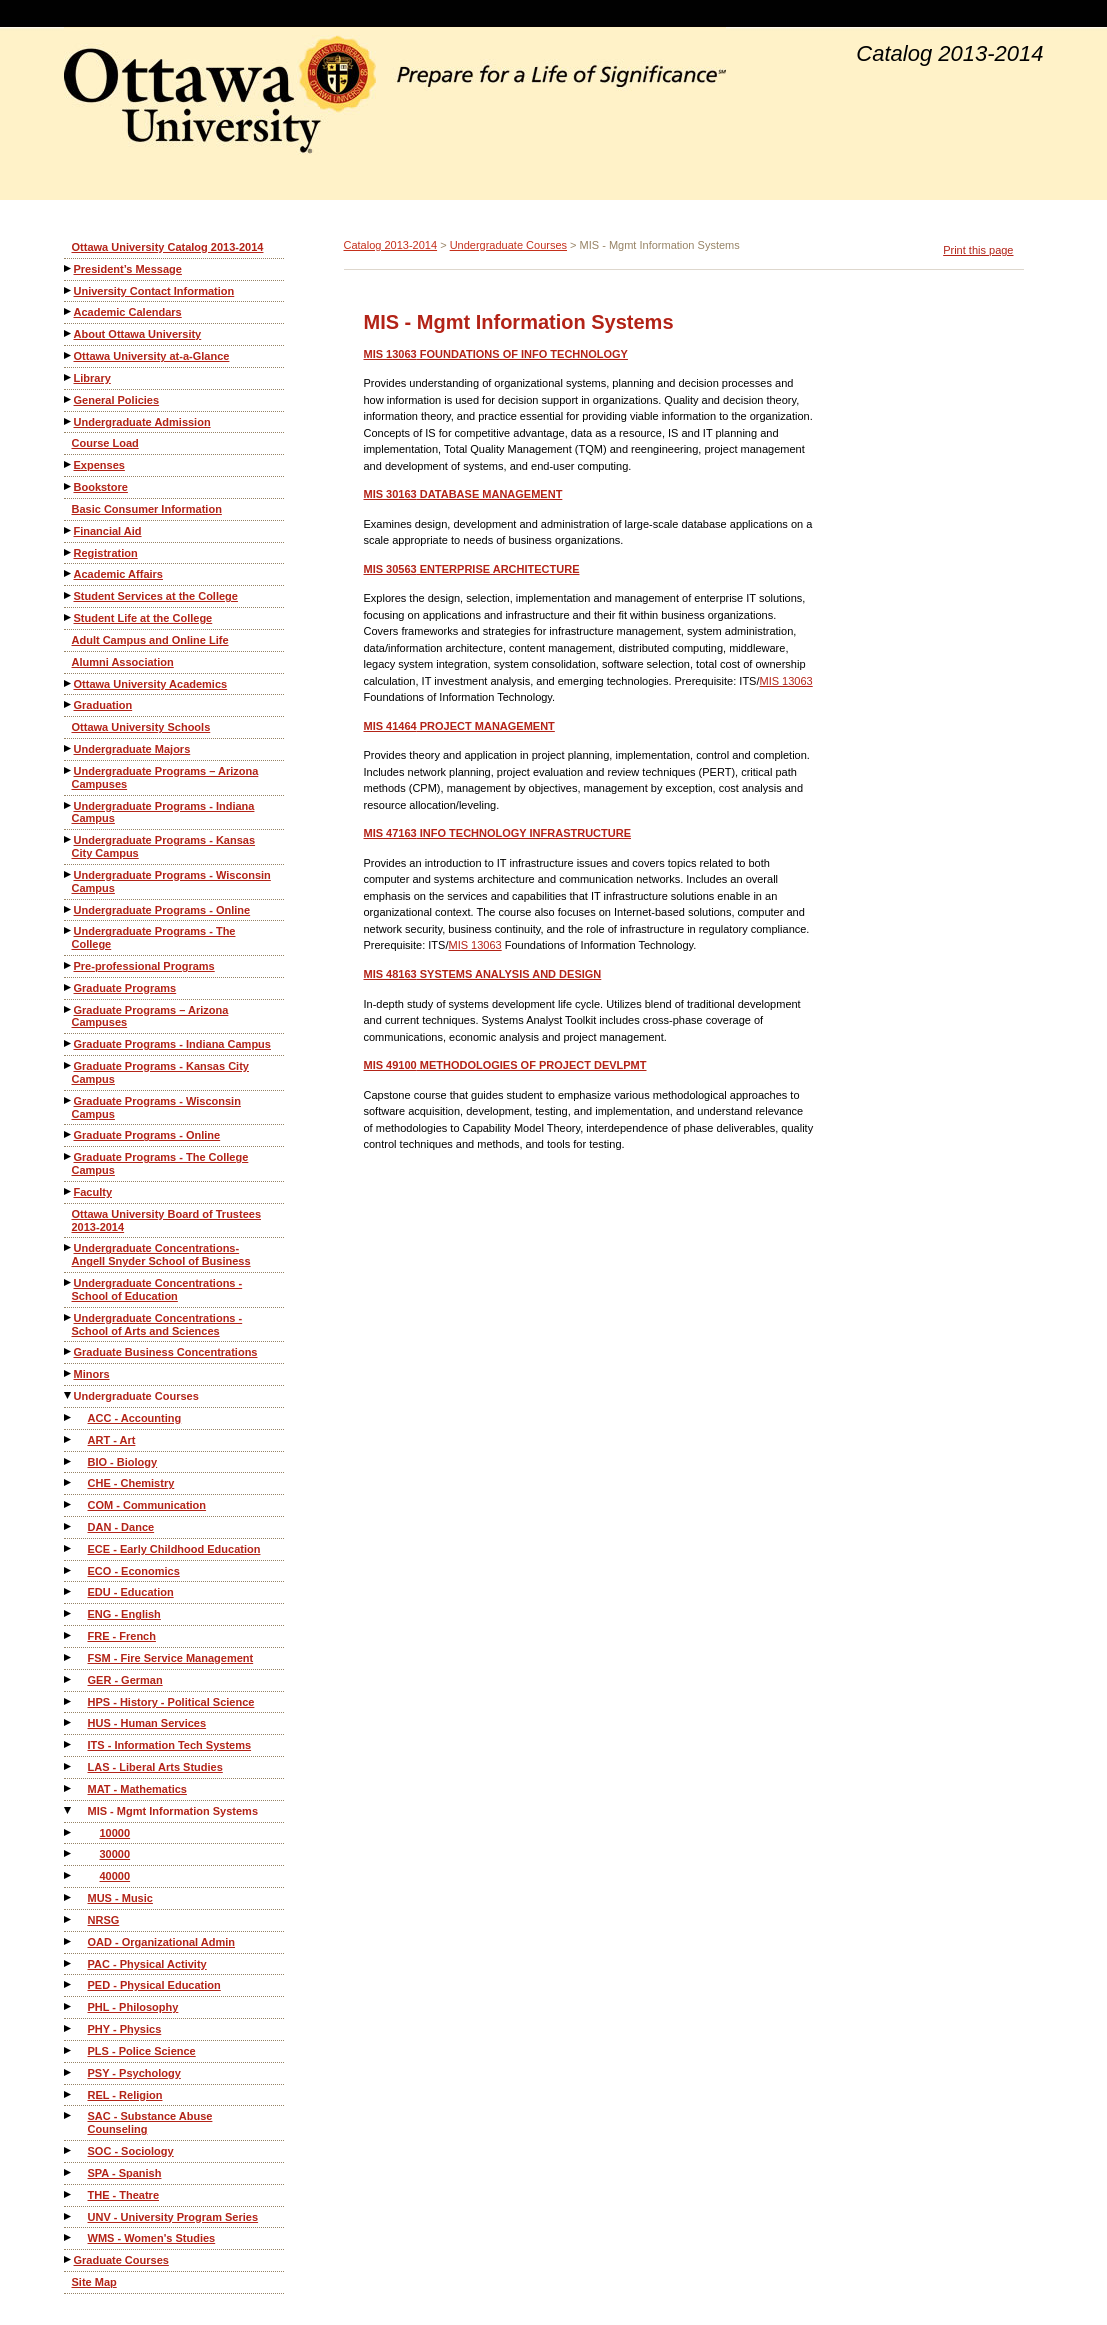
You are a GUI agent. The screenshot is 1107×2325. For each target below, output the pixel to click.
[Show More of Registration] (69, 552)
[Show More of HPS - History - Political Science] (69, 1701)
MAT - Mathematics (137, 1789)
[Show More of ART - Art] (69, 1439)
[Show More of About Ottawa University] (69, 333)
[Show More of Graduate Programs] (69, 987)
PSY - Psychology (134, 2073)
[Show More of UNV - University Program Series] (69, 2216)
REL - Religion (125, 2095)
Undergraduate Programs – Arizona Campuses (165, 777)
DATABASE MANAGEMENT (463, 494)
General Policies (117, 400)
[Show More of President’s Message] (69, 268)
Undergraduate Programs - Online (162, 910)
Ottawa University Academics (151, 684)
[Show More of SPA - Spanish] (69, 2172)
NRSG (104, 1920)
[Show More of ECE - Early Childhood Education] (69, 1548)
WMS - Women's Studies (152, 2238)
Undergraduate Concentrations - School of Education (157, 1289)
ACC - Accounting (135, 1418)
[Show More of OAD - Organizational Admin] (69, 1941)
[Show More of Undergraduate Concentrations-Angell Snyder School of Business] (69, 1247)
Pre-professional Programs (144, 966)
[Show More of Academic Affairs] (69, 573)
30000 (115, 1854)
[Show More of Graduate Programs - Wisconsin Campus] (69, 1100)
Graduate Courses (121, 2260)
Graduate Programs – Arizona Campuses (150, 1016)
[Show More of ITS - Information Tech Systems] (69, 1744)
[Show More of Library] (69, 377)
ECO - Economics (134, 1571)
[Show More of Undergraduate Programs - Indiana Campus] (69, 805)
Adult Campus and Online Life (150, 640)
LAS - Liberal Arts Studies (155, 1767)
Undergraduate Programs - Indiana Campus (163, 812)
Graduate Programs (125, 988)
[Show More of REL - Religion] (69, 2094)
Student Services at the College (156, 596)
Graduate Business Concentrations (166, 1352)
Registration (106, 553)
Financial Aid (108, 531)
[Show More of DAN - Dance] (69, 1526)
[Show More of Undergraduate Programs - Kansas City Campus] (69, 839)
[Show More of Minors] (69, 1373)
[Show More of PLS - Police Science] (69, 2050)
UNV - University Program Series (173, 2217)
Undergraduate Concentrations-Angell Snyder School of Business (161, 1254)
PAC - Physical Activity (147, 1964)
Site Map (94, 2282)
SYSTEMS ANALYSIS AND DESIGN (483, 974)
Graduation (103, 705)
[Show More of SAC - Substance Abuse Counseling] (69, 2115)
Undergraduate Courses (136, 1396)
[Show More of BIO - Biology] (69, 1461)
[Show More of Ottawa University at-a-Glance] (69, 355)
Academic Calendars (128, 312)
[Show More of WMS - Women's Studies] (69, 2237)
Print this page (978, 250)
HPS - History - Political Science (171, 1702)
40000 (115, 1876)
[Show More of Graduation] (69, 704)
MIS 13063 (786, 681)
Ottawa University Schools (141, 727)
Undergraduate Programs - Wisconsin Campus (171, 881)
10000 (115, 1833)
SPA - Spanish (125, 2173)
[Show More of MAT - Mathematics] (69, 1788)
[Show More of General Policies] (69, 399)
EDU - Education (131, 1592)
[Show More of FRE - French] (69, 1635)
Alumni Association (123, 662)
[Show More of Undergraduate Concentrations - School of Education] (69, 1282)
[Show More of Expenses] (69, 464)
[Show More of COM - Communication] (69, 1504)
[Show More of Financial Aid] (69, 530)
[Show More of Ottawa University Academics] (69, 683)
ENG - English (124, 1614)
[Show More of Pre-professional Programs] (69, 965)
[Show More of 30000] (69, 1853)
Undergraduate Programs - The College (154, 937)
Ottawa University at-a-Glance (152, 356)
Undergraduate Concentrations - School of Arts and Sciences (157, 1324)
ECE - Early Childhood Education (174, 1549)
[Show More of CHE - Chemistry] (69, 1482)
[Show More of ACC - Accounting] (69, 1417)
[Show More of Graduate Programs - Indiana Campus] (69, 1043)
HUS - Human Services (147, 1723)
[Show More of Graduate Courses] (69, 2259)
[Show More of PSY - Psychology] (69, 2072)
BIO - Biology (123, 1462)
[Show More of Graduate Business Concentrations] (69, 1351)
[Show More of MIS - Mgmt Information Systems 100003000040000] (69, 1810)
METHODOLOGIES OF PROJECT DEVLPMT (505, 1065)
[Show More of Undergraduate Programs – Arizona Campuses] (69, 770)
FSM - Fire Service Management (171, 1658)
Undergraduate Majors (132, 749)
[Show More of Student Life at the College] (69, 617)
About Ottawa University (138, 334)
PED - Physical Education (154, 1985)
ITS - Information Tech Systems (170, 1745)
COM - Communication (147, 1505)
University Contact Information (154, 291)
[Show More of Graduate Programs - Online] (69, 1134)
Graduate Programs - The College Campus (160, 1163)
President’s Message (128, 269)
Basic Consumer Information (147, 509)
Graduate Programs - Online (147, 1135)
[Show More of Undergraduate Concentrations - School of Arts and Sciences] (69, 1317)
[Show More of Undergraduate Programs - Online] (69, 909)
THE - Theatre (124, 2195)
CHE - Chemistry (131, 1483)
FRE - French (122, 1636)
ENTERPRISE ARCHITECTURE (472, 569)
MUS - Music (120, 1898)
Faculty (93, 1192)
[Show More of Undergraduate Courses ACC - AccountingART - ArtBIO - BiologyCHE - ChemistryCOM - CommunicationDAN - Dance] (69, 1395)
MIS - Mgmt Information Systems (173, 1811)
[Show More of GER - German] (69, 1679)
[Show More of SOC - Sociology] (69, 2150)
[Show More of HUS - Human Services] (69, 1722)
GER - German (125, 1680)
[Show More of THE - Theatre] (69, 2194)
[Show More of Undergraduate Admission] (69, 421)
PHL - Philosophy (133, 2007)
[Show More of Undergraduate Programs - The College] (69, 930)
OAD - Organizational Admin (162, 1942)
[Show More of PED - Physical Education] (69, 1984)
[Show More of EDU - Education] (69, 1591)
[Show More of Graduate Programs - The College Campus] (69, 1156)
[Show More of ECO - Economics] (69, 1570)
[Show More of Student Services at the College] (69, 595)
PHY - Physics (125, 2029)
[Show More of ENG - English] (69, 1613)
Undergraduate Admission (142, 422)
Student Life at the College (143, 618)
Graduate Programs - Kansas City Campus (160, 1072)
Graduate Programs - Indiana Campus (172, 1044)
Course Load (105, 443)
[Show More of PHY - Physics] (69, 2028)
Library (92, 378)
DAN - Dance (121, 1527)
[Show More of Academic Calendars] (69, 311)
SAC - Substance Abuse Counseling (150, 2122)
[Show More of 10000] (69, 1832)
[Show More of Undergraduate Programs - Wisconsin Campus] (69, 874)
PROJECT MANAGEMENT (459, 726)
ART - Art (112, 1440)
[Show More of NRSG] (69, 1919)
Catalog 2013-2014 (391, 245)
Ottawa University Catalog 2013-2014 (168, 247)
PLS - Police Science (142, 2051)
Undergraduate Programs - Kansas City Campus (164, 846)
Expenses (99, 465)
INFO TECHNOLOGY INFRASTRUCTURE (498, 833)
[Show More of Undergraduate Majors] (69, 748)
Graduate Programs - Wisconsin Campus (156, 1107)
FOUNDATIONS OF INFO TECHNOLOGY (496, 354)
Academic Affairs (118, 574)
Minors (92, 1374)
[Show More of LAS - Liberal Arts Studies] (69, 1766)
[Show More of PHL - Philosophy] (69, 2006)
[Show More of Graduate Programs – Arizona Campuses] (69, 1009)
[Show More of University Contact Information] (69, 290)
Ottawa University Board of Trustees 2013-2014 (167, 1220)
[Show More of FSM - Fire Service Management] (69, 1657)
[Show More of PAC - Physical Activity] (69, 1963)
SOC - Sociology (131, 2151)
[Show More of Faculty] (69, 1191)
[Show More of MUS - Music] (69, 1897)
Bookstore (101, 487)
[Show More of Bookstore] (69, 486)
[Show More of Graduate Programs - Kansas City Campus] (69, 1065)
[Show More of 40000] (69, 1875)
